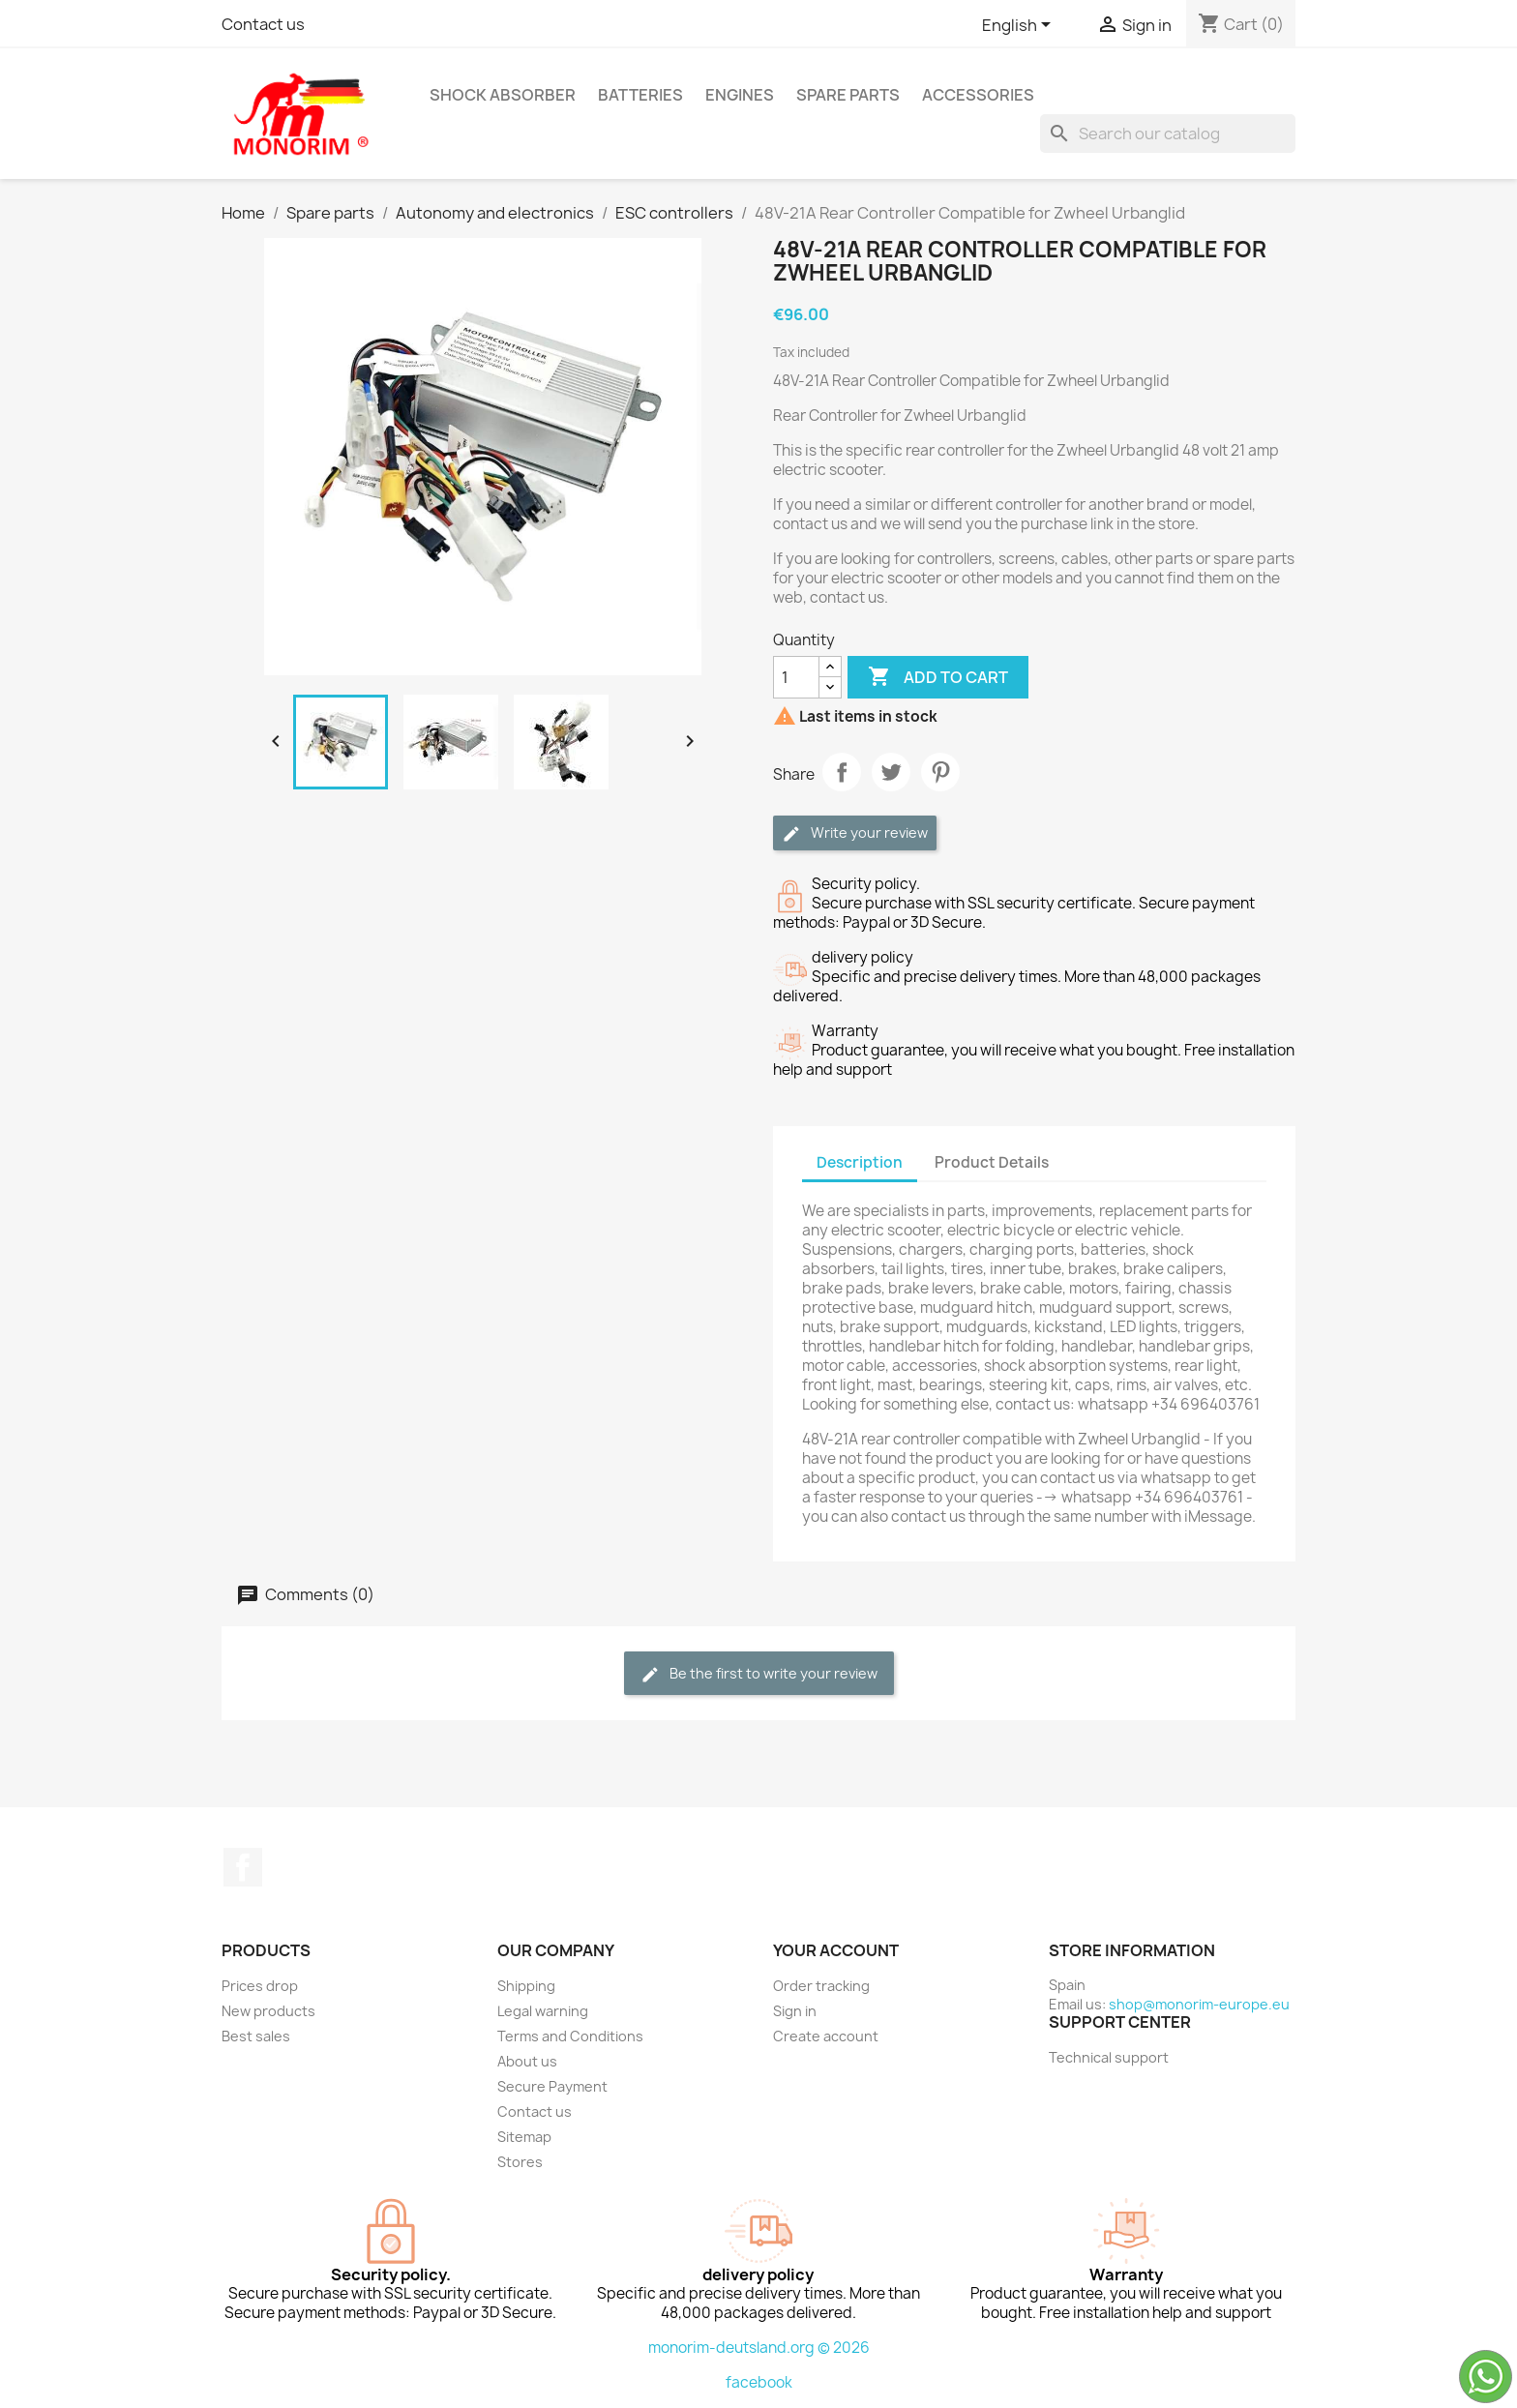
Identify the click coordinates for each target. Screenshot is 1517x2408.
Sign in (795, 2011)
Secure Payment (552, 2086)
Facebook (242, 1867)
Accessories (978, 94)
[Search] (1167, 133)
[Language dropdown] (1019, 26)
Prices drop (260, 1986)
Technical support (1109, 2057)
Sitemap (524, 2136)
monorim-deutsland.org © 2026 (759, 2347)
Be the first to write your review (758, 1674)
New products (268, 2011)
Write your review (855, 833)
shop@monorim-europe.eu (1199, 2004)
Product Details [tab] (992, 1162)
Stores (520, 2162)
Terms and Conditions (570, 2036)
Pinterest (940, 772)
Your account (836, 1950)
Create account (825, 2036)
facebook (759, 2382)
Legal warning (542, 2011)
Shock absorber (503, 94)
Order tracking (821, 1986)
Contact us (263, 24)
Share (841, 772)
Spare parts (848, 94)
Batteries (640, 94)
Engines (739, 94)
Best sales (256, 2036)
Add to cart (938, 677)
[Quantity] (796, 677)
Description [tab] (860, 1162)
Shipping (526, 1986)
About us (527, 2061)
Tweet (891, 772)
